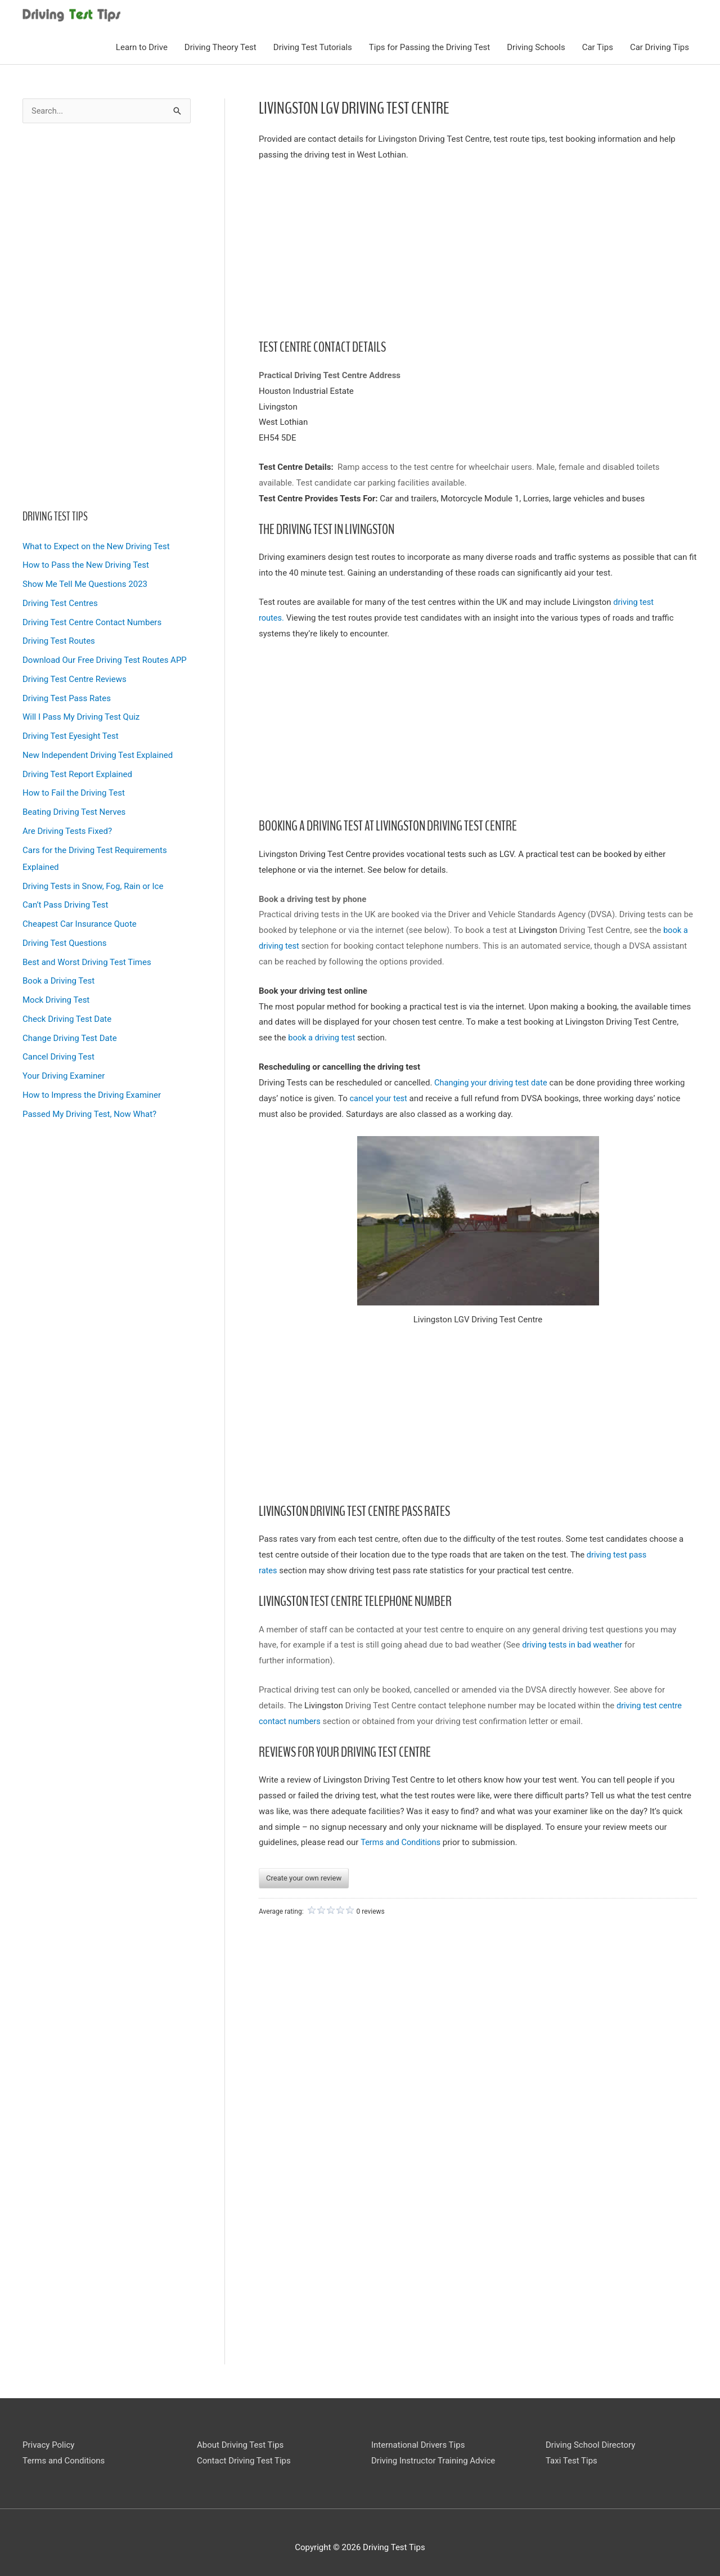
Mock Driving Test (55, 998)
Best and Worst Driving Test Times (86, 960)
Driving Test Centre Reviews (74, 677)
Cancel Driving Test (58, 1055)
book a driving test (323, 1036)
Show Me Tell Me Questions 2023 (84, 582)
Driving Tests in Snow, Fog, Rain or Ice (92, 884)
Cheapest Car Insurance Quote (79, 922)
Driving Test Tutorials (312, 46)
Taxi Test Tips (571, 2459)
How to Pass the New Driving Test (85, 563)
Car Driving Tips (659, 46)
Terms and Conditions (402, 1840)
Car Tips (597, 46)
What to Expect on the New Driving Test (96, 544)
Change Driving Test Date (69, 1036)
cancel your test (379, 1096)
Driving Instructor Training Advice (433, 2459)
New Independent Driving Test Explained (97, 753)
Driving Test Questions (64, 941)
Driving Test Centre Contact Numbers (91, 620)
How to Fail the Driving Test (73, 791)
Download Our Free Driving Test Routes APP (104, 658)
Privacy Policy (48, 2443)
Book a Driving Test (58, 979)
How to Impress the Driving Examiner (91, 1093)
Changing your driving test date (492, 1080)
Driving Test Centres (60, 601)
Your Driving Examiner (63, 1074)
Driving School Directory (590, 2443)
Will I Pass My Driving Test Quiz (81, 715)
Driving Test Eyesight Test (70, 734)
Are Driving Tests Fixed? (67, 829)
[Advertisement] (106, 314)
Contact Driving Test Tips (244, 2459)
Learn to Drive (142, 46)
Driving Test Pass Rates (66, 696)
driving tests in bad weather (574, 1643)
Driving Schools (536, 46)
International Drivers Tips (418, 2443)
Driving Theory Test (220, 46)
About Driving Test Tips (240, 2443)
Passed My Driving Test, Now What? (89, 1112)
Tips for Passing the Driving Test (429, 46)
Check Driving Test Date (66, 1017)
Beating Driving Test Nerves (73, 810)
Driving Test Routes (58, 639)
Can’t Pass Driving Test (65, 903)
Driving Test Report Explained (77, 772)
